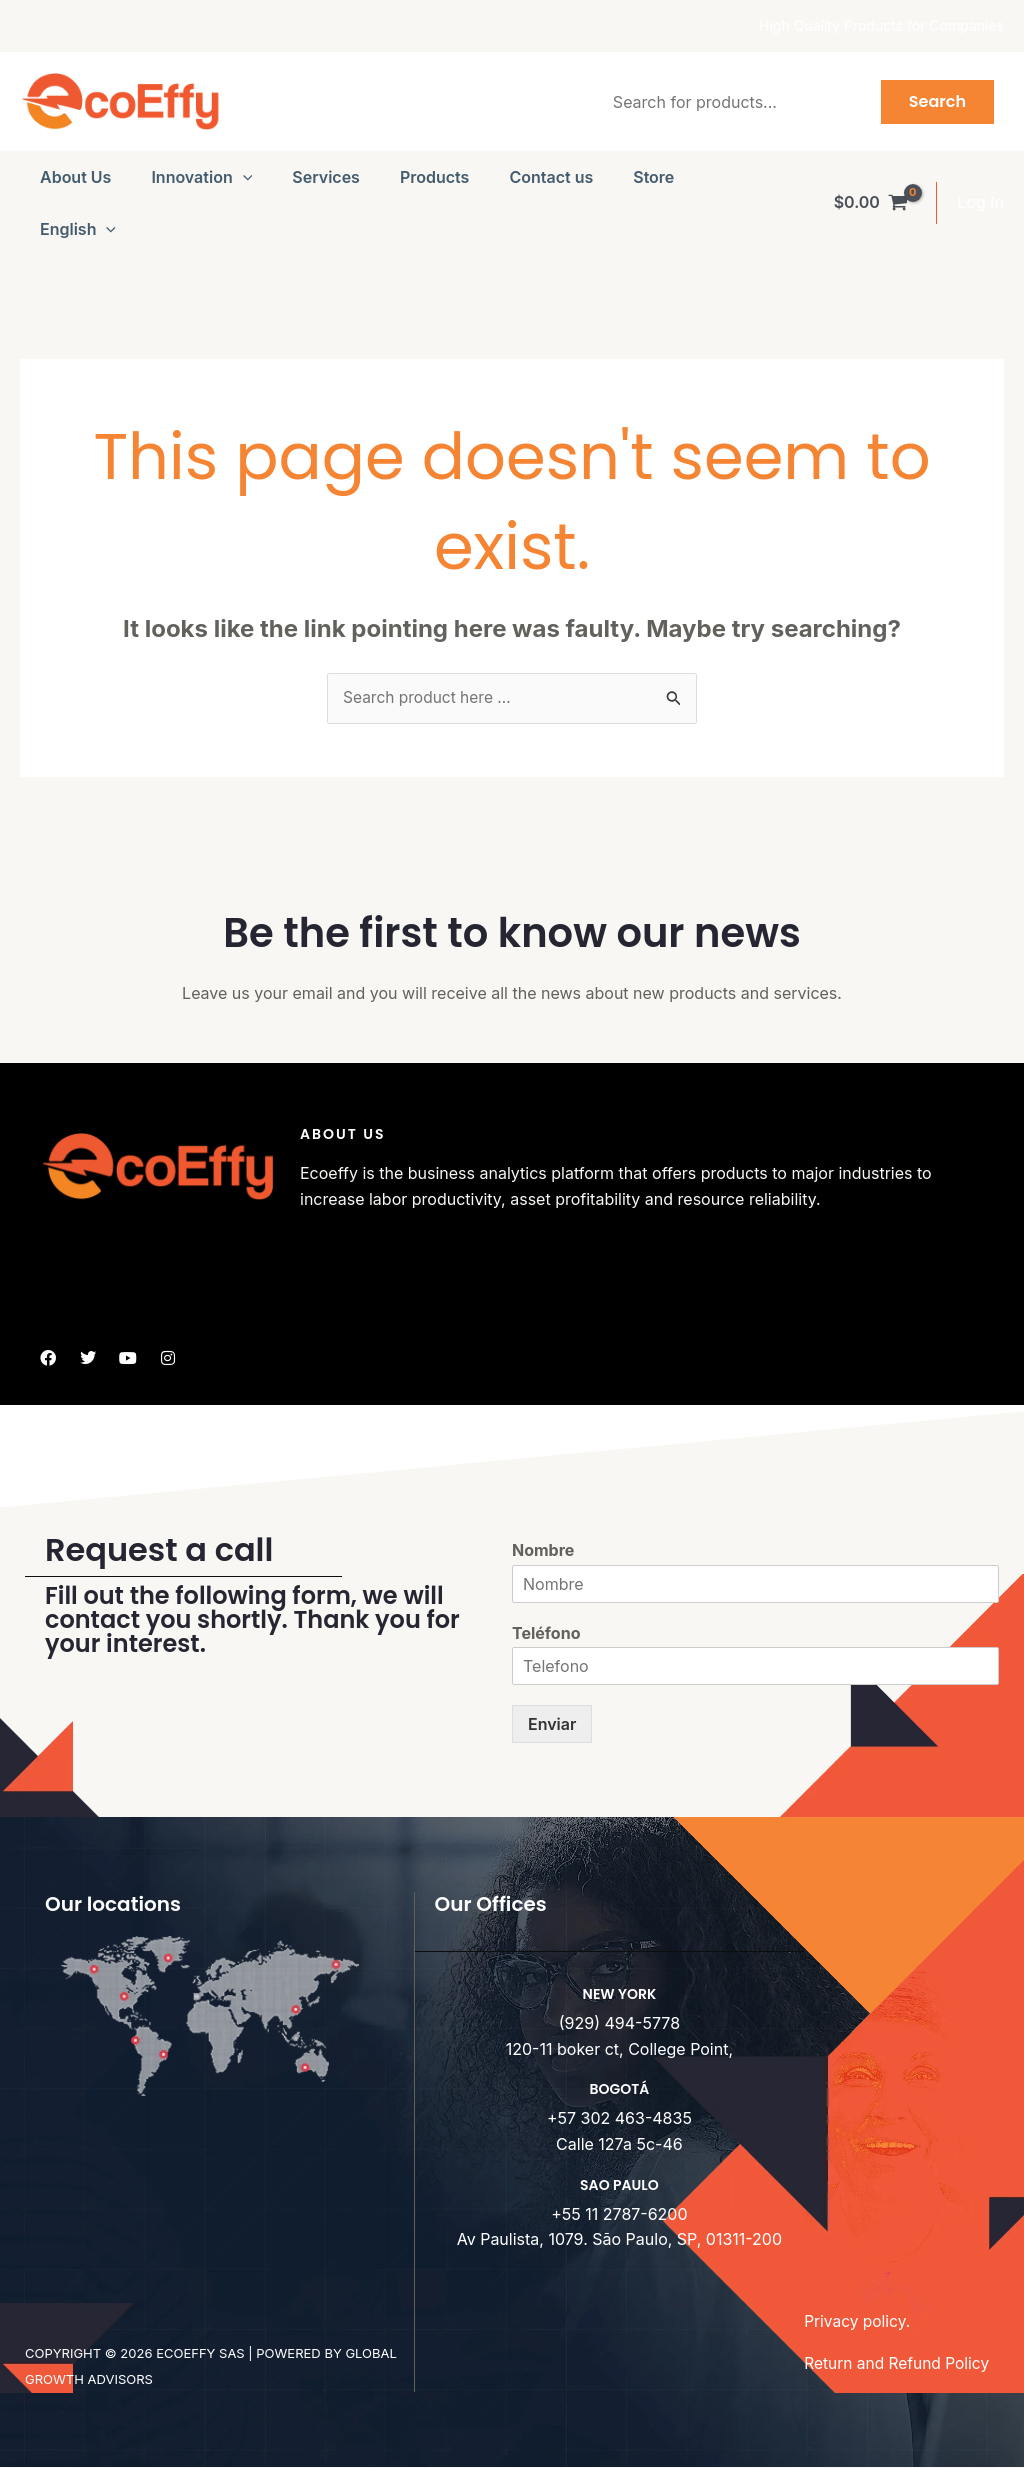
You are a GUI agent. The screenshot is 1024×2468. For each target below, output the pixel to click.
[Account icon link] (980, 203)
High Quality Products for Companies (881, 25)
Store (653, 177)
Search (937, 101)
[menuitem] (78, 229)
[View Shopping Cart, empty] (870, 203)
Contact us (551, 177)
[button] (243, 177)
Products (434, 177)
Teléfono (546, 1633)
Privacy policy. (858, 2322)
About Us (75, 177)
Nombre (543, 1551)
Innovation (201, 177)
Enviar (552, 1725)
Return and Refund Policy (899, 2364)
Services (326, 177)
